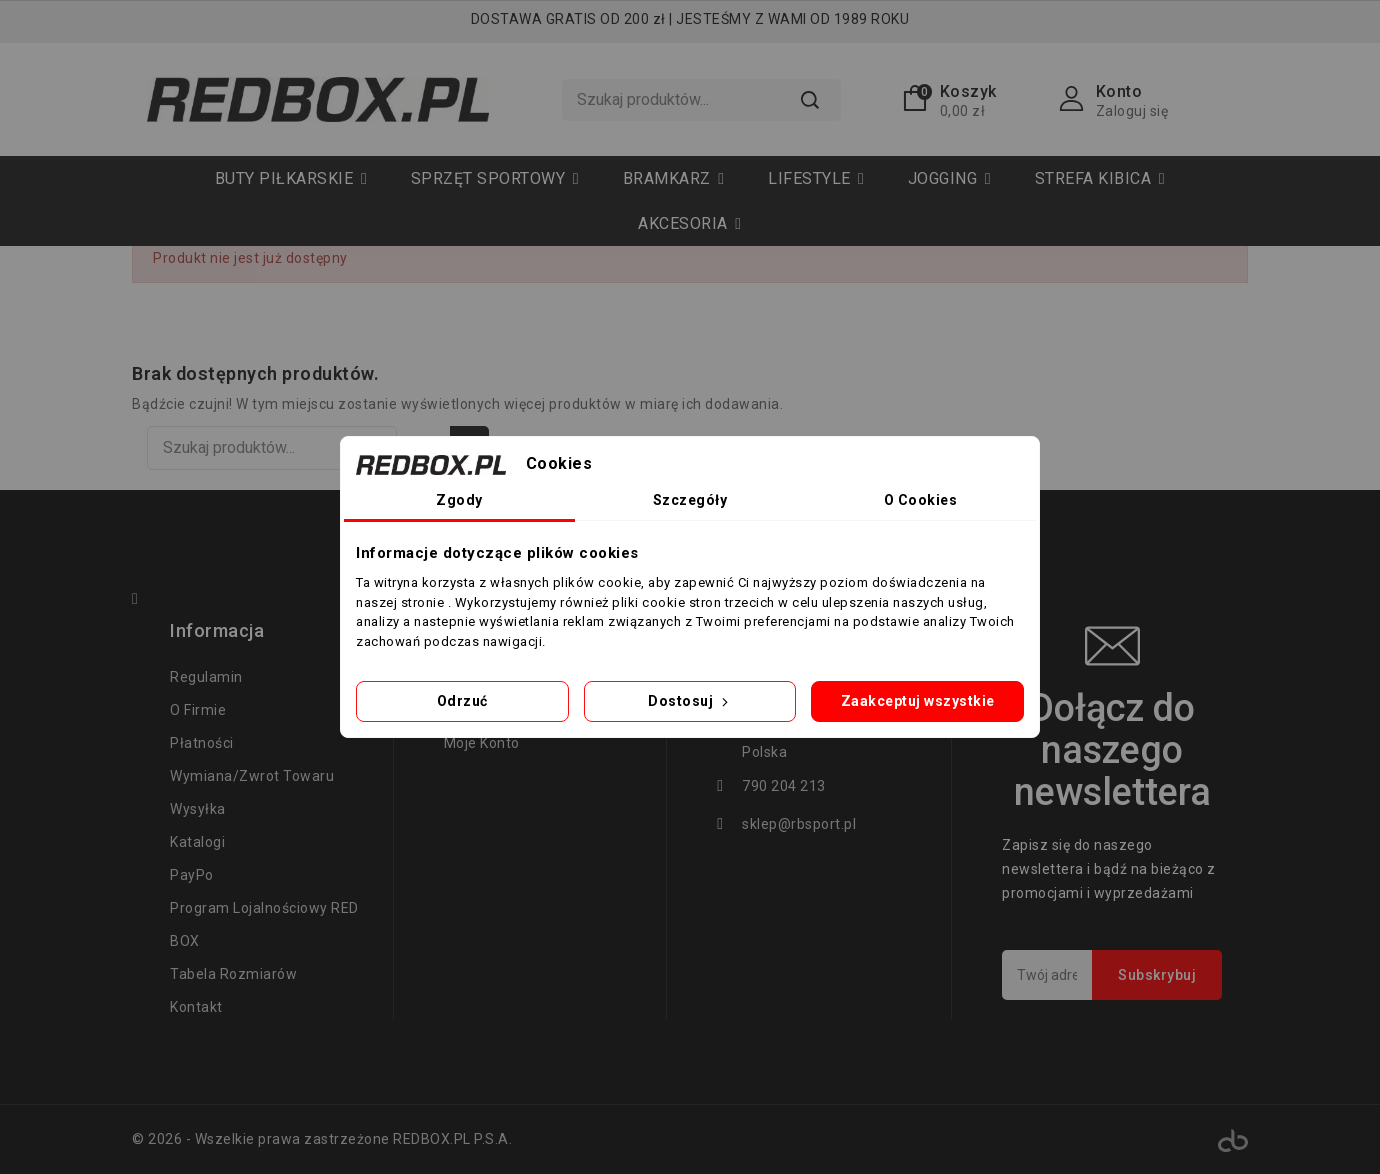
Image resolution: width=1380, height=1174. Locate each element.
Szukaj (809, 100)
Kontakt (196, 1007)
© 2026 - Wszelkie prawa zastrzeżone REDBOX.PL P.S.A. (322, 1139)
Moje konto (482, 743)
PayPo (192, 875)
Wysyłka (198, 809)
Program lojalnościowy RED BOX (264, 924)
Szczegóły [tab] (690, 500)
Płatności (202, 743)
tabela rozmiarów (233, 974)
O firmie (198, 710)
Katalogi (197, 842)
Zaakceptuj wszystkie (918, 701)
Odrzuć (462, 701)
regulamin (206, 677)
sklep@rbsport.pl (799, 824)
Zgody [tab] (459, 500)
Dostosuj (690, 701)
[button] (495, 178)
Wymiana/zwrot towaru (252, 776)
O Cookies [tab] (921, 500)
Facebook (144, 601)
